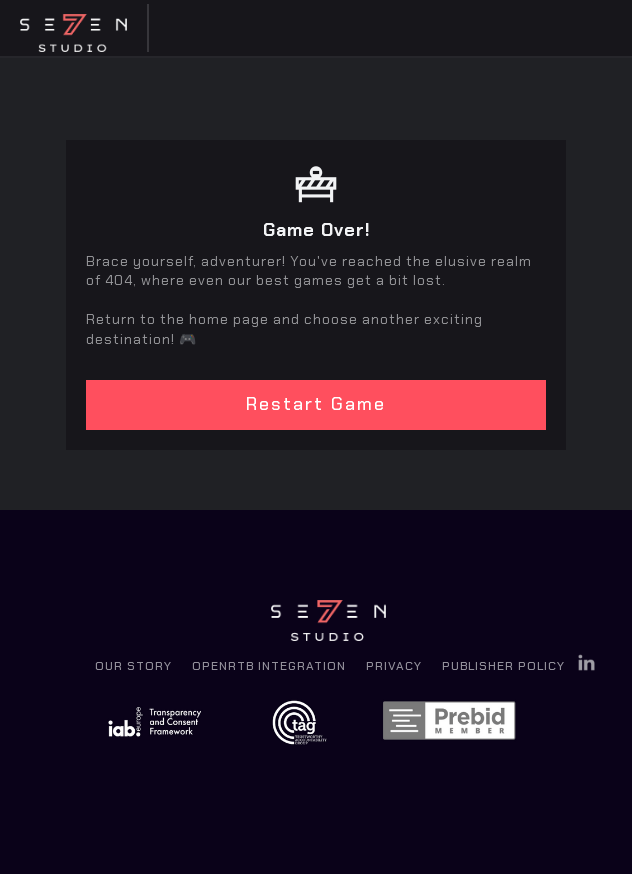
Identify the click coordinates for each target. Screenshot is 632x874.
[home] (79, 28)
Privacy (394, 666)
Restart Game (316, 404)
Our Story (133, 666)
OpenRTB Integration (269, 666)
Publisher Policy (503, 666)
